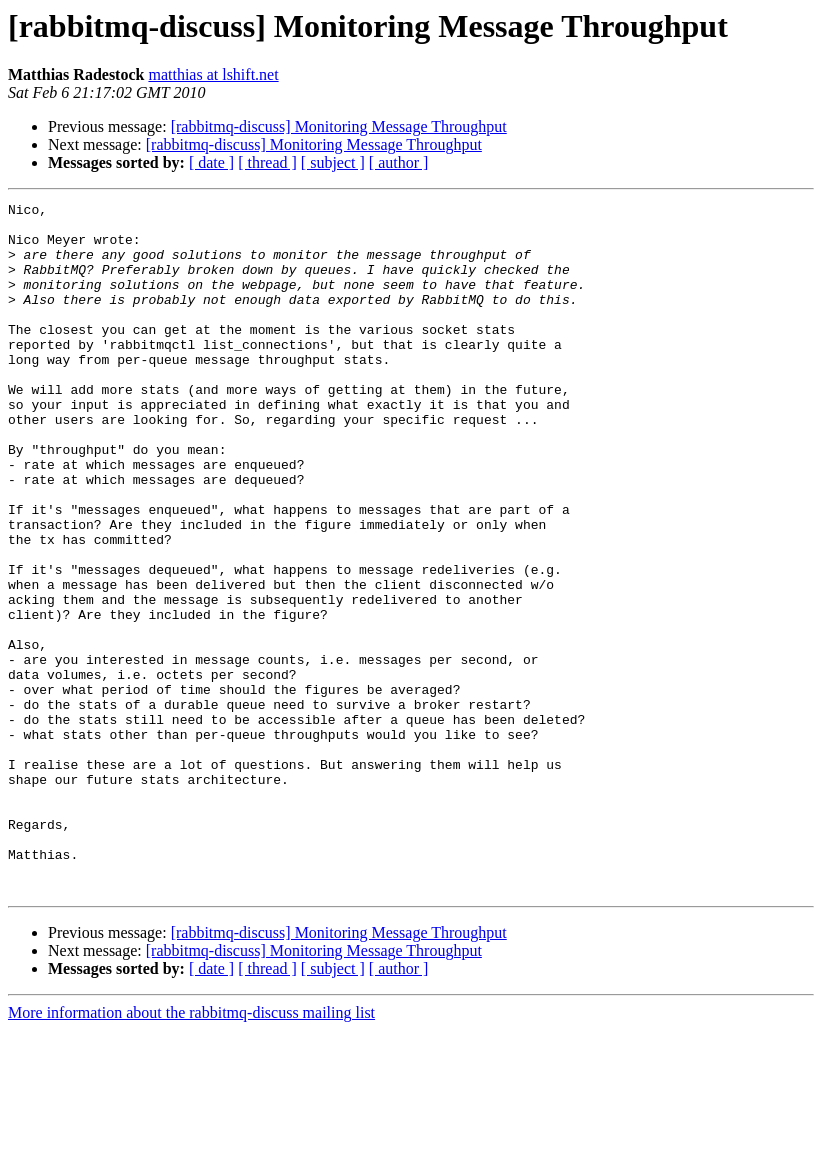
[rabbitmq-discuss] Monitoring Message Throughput (339, 126)
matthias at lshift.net (213, 74)
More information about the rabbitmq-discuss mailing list (191, 1150)
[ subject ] (333, 162)
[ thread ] (267, 162)
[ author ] (399, 162)
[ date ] (211, 162)
